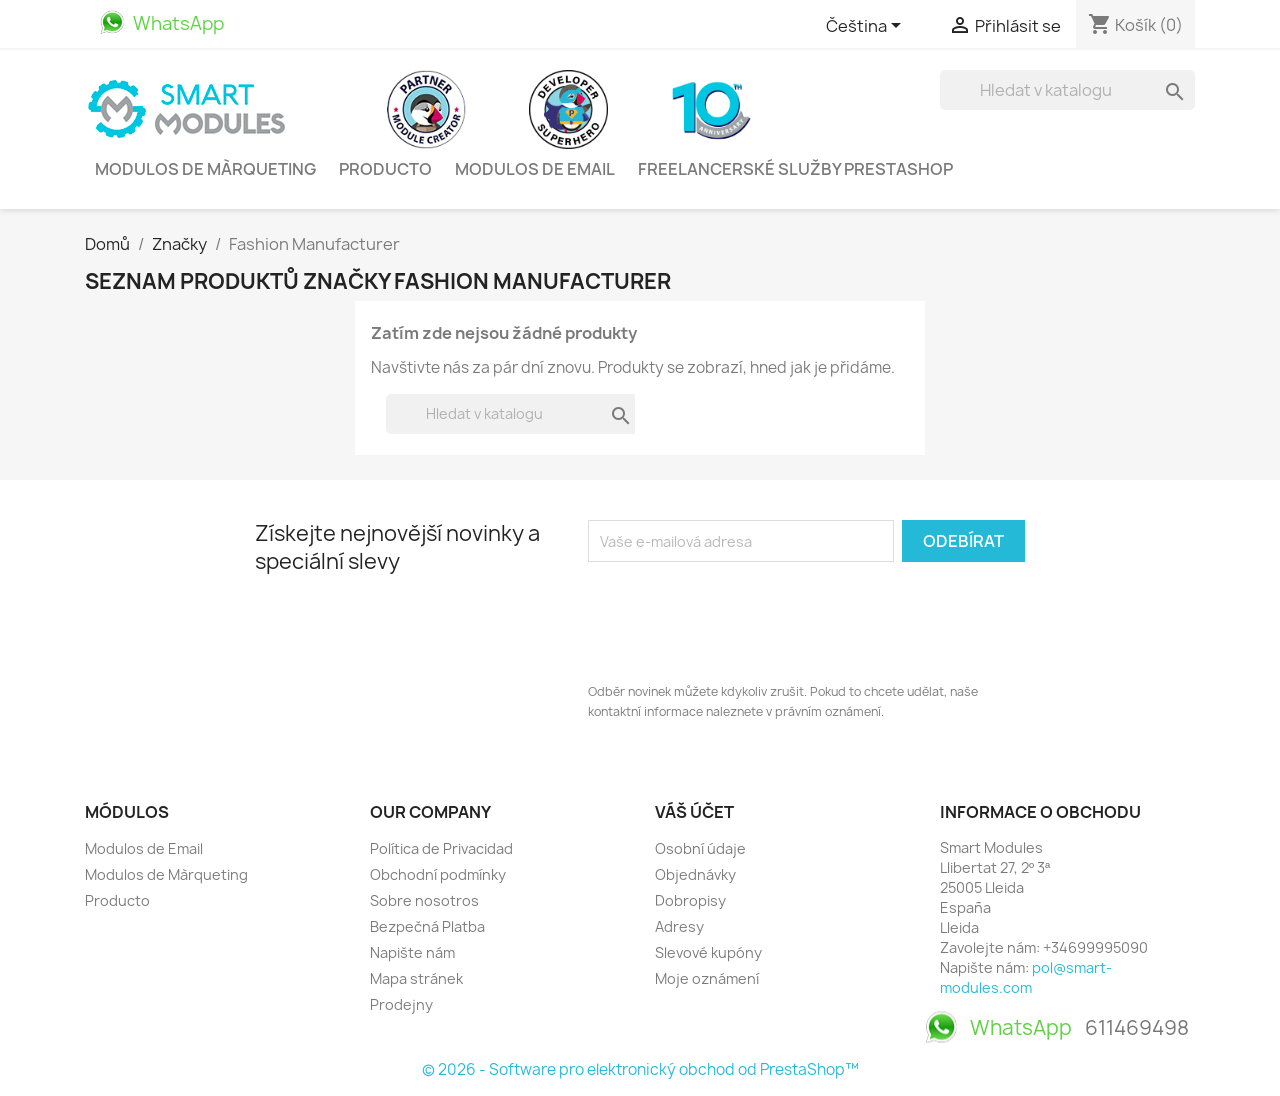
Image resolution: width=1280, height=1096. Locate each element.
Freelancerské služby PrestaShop (795, 169)
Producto (385, 169)
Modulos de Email (535, 169)
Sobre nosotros (424, 900)
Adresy (679, 926)
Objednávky (695, 874)
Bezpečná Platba (427, 926)
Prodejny (401, 1004)
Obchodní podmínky (438, 874)
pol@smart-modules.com (1026, 977)
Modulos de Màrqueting (205, 169)
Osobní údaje (700, 848)
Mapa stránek (416, 978)
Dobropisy (690, 900)
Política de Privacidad (441, 848)
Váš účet (694, 812)
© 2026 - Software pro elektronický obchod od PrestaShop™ (640, 1069)
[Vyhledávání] (1067, 90)
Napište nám (412, 952)
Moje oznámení (707, 978)
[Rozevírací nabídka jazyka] (867, 27)
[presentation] (740, 617)
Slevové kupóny (708, 952)
